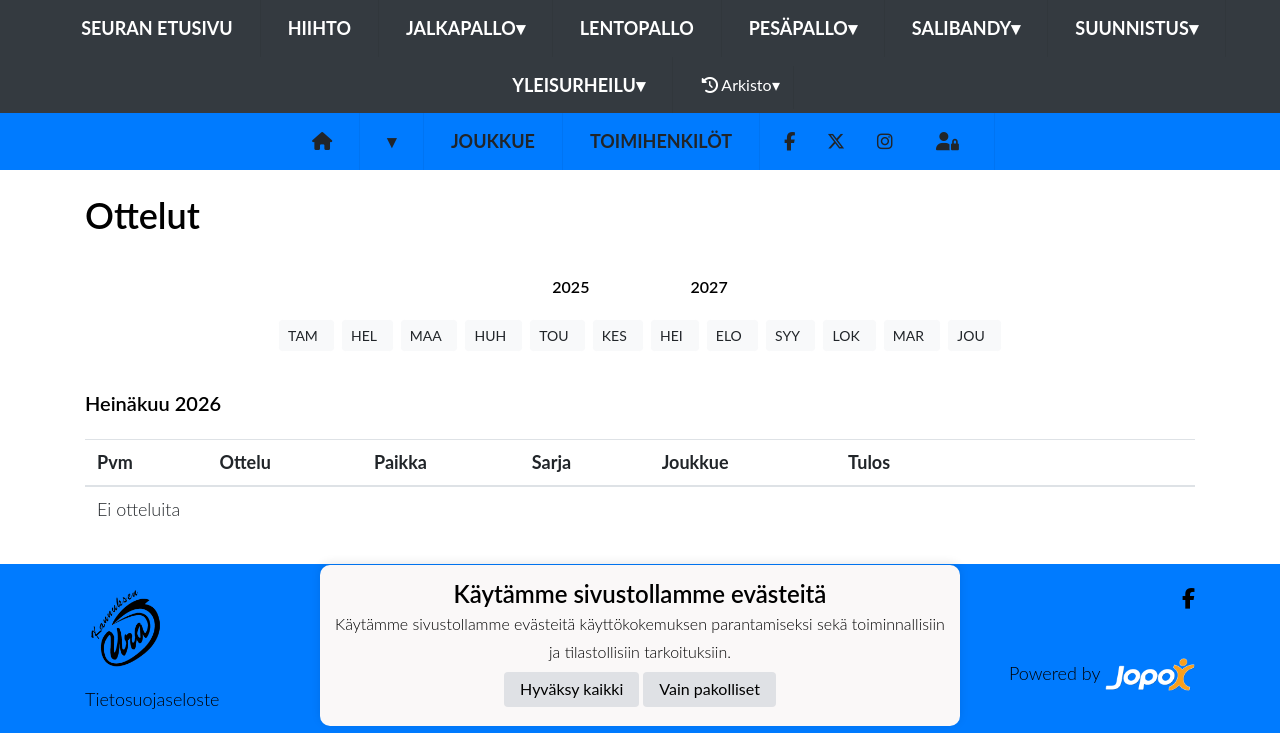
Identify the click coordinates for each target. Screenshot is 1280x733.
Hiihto (319, 28)
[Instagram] (885, 141)
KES (618, 335)
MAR (912, 335)
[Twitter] (836, 141)
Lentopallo (637, 28)
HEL (367, 335)
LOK (849, 335)
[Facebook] (789, 141)
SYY (790, 335)
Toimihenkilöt (661, 141)
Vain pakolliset (709, 688)
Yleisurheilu (578, 85)
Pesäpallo (803, 28)
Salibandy (966, 28)
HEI (675, 335)
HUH (493, 335)
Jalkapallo (465, 28)
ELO (732, 335)
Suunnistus (1136, 28)
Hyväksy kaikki (571, 688)
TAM (306, 335)
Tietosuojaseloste (152, 699)
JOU (974, 335)
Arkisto (741, 85)
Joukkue (493, 141)
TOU (557, 335)
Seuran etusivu (157, 28)
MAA (429, 335)
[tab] (570, 286)
